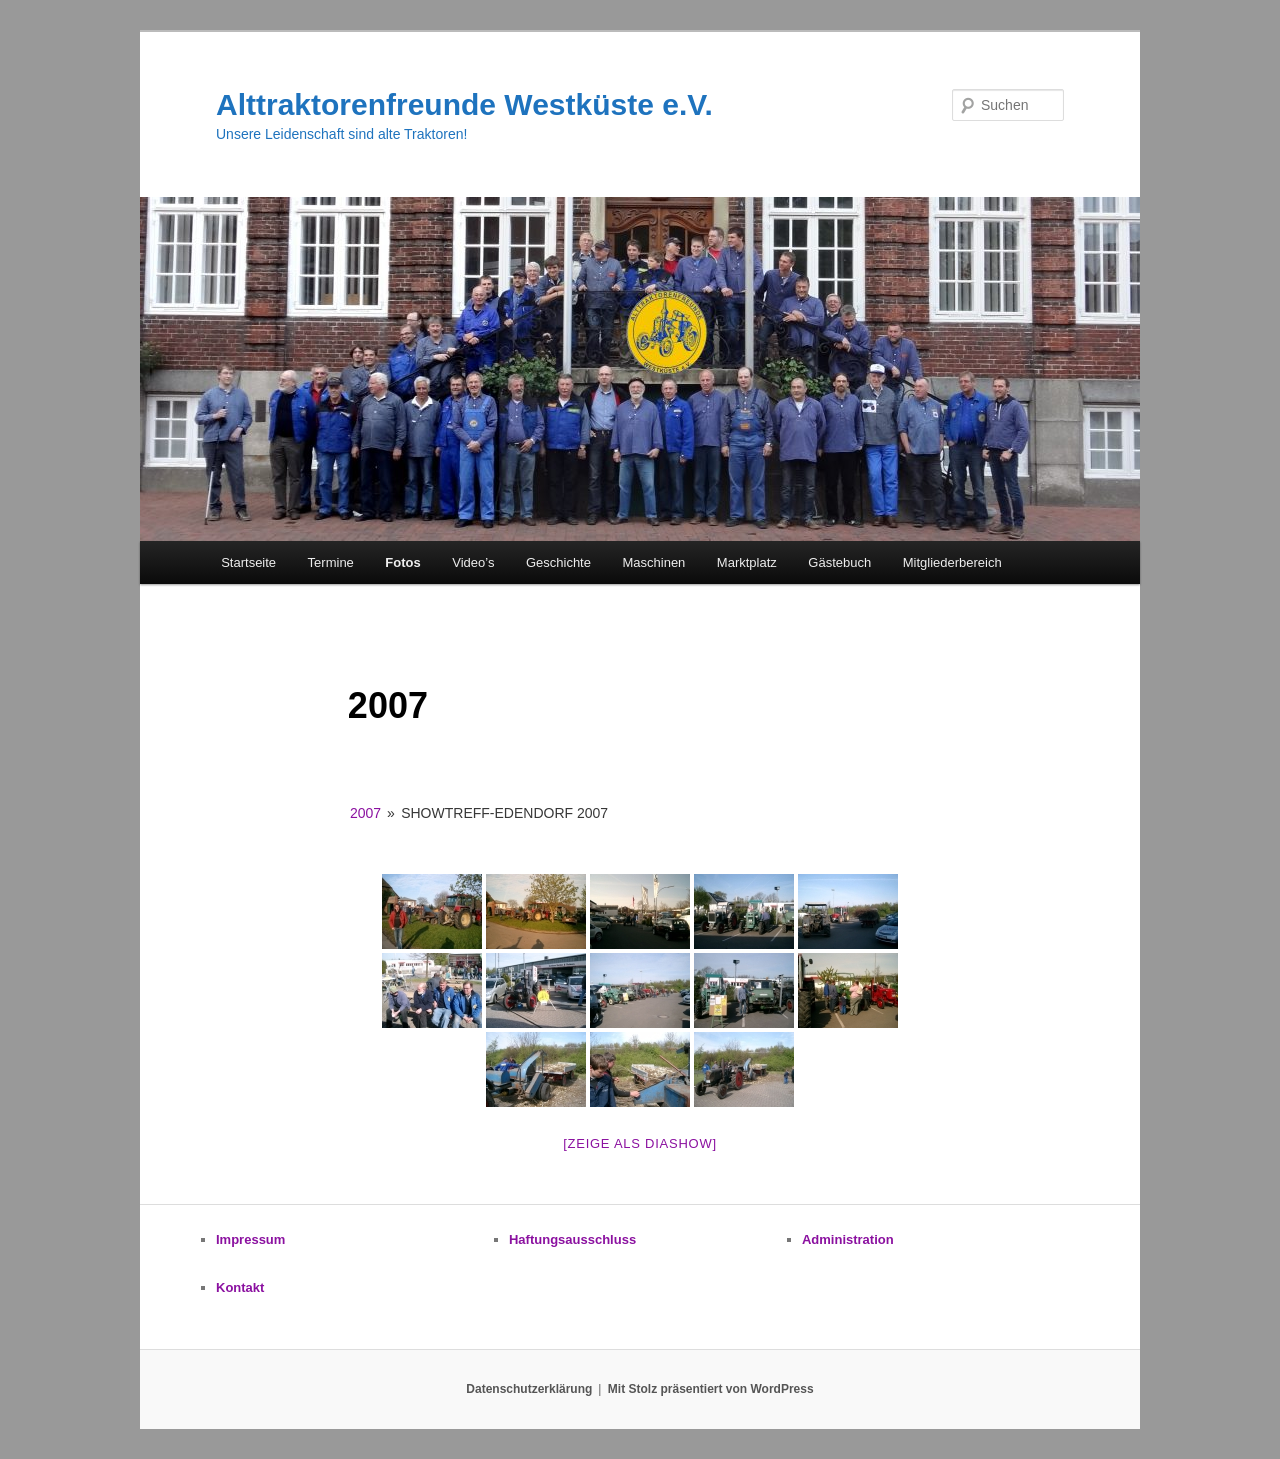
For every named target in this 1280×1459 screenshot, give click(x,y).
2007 (365, 813)
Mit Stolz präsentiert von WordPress (711, 1389)
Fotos (402, 562)
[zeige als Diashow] (640, 1143)
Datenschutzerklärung (529, 1389)
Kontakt (240, 1287)
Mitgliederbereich (952, 562)
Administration (848, 1239)
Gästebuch (839, 562)
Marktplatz (747, 562)
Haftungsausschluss (572, 1239)
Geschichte (558, 562)
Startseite (248, 562)
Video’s (473, 562)
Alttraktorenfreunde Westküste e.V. (464, 104)
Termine (331, 562)
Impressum (250, 1239)
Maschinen (653, 562)
